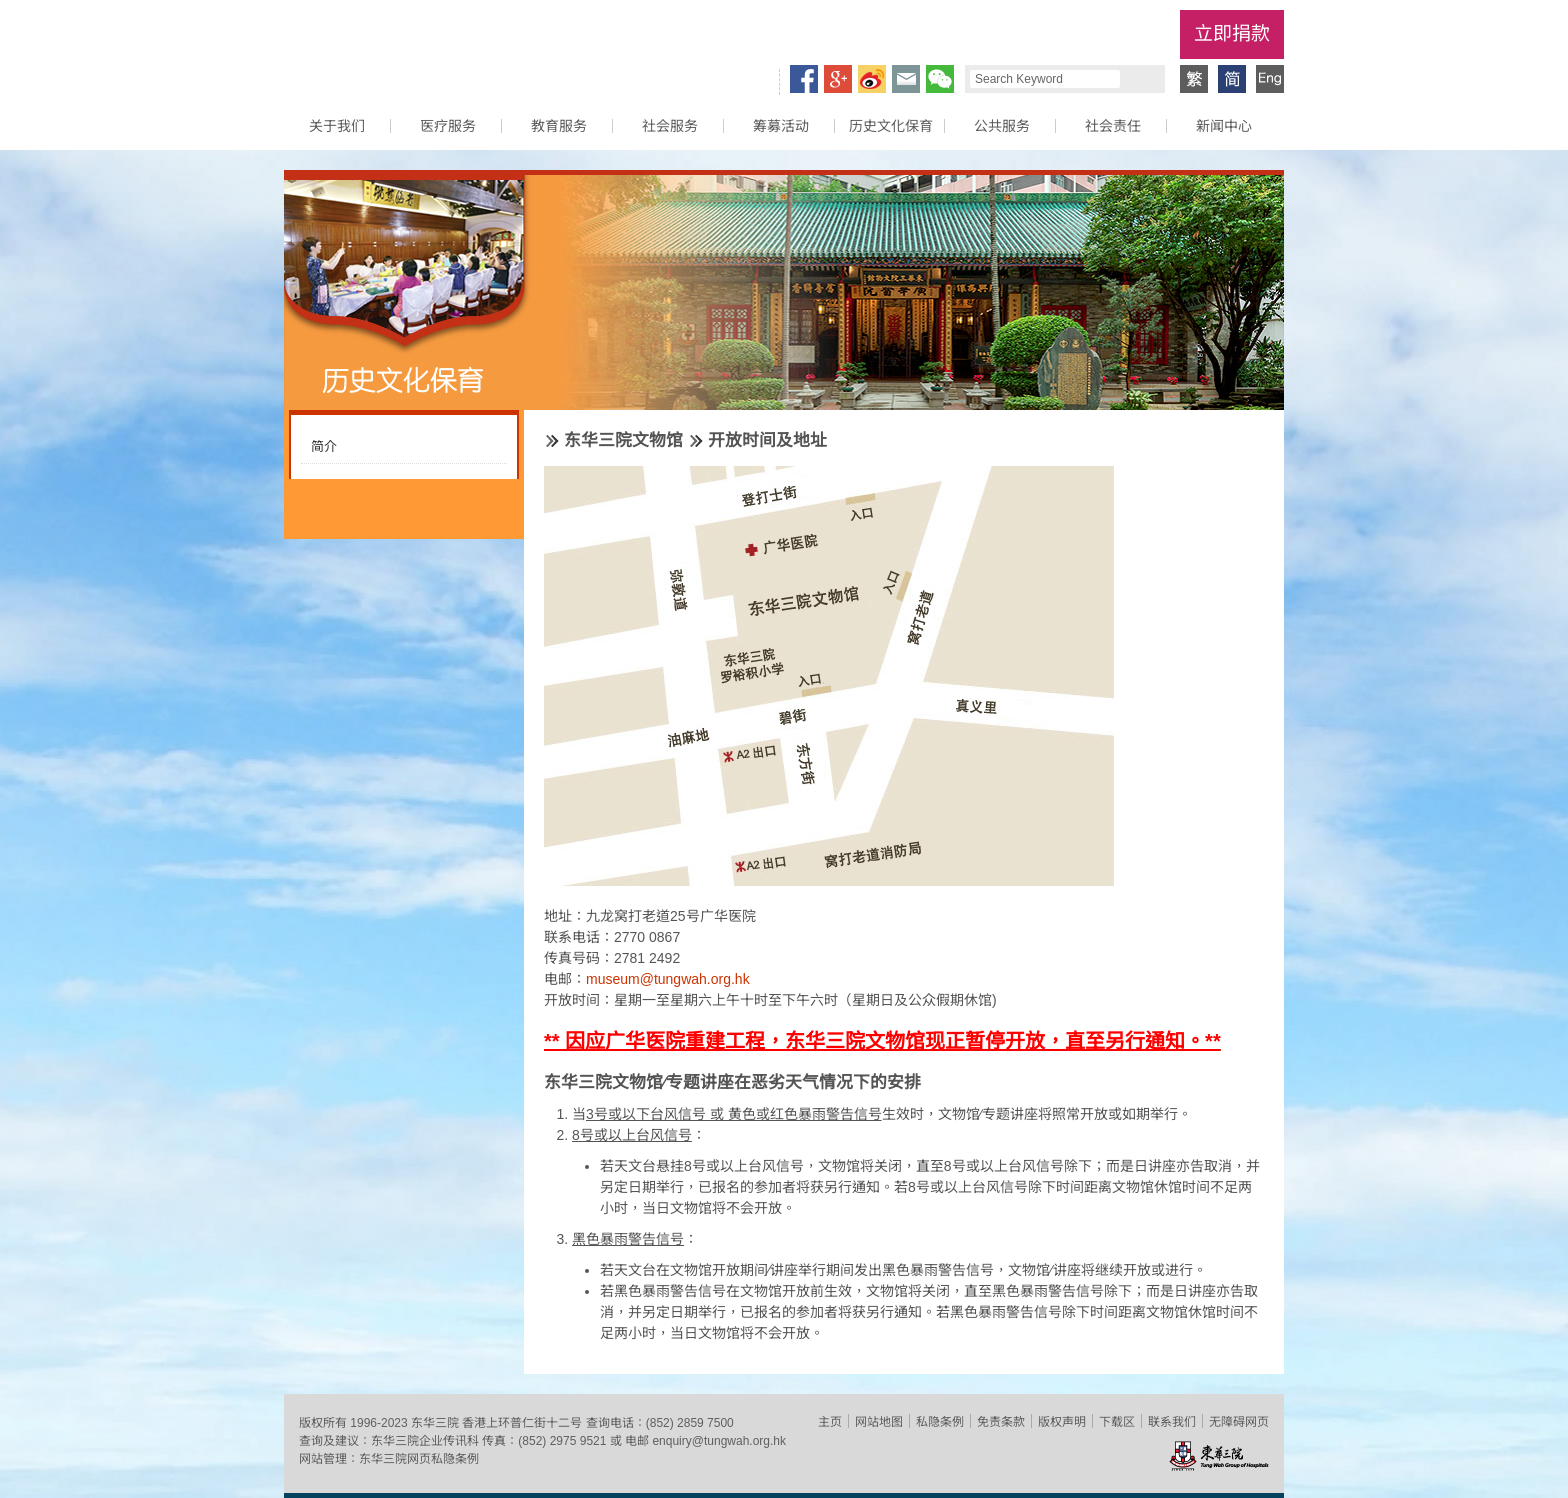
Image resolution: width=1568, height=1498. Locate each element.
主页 (830, 1422)
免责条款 (1001, 1422)
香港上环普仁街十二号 (522, 1423)
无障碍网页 (1239, 1422)
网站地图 (879, 1422)
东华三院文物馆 (623, 440)
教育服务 (559, 126)
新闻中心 (1224, 126)
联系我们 (1172, 1422)
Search (1140, 79)
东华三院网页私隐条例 (419, 1459)
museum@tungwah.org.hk (668, 979)
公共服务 (1002, 126)
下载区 (1117, 1422)
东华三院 (397, 46)
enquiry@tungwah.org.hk (719, 1441)
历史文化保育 (891, 126)
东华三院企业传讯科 (425, 1441)
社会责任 (1113, 126)
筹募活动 (781, 126)
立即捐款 (1232, 33)
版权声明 (1062, 1422)
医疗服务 (448, 126)
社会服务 (670, 126)
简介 (324, 446)
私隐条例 (940, 1422)
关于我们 (337, 126)
